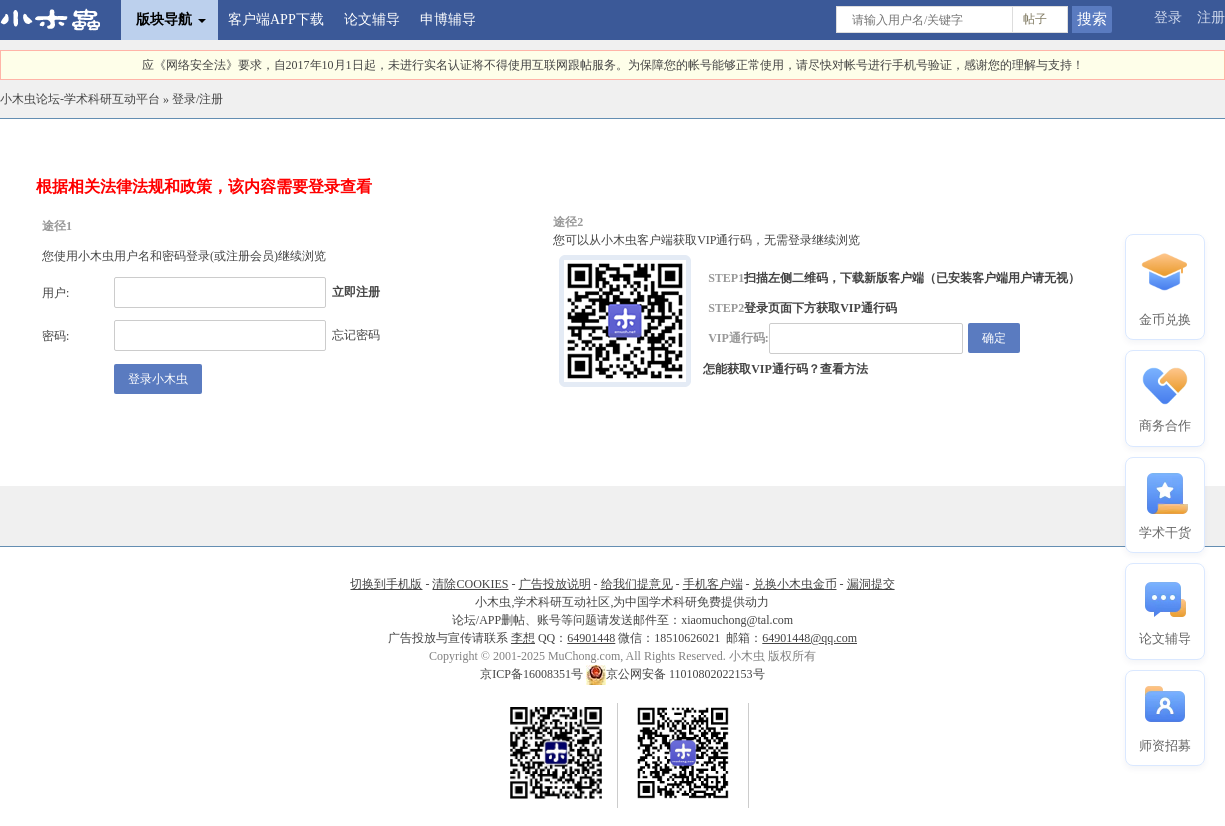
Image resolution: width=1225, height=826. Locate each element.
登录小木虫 (158, 379)
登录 (1168, 17)
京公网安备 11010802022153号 (675, 674)
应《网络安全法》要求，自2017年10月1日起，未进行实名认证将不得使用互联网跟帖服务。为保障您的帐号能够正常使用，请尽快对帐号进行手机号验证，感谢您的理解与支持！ (613, 65)
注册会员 (250, 256)
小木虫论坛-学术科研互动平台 (80, 99)
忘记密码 (356, 335)
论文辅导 (372, 19)
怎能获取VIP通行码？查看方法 (785, 369)
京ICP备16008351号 (533, 674)
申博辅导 (448, 19)
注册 (1211, 17)
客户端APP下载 (276, 19)
